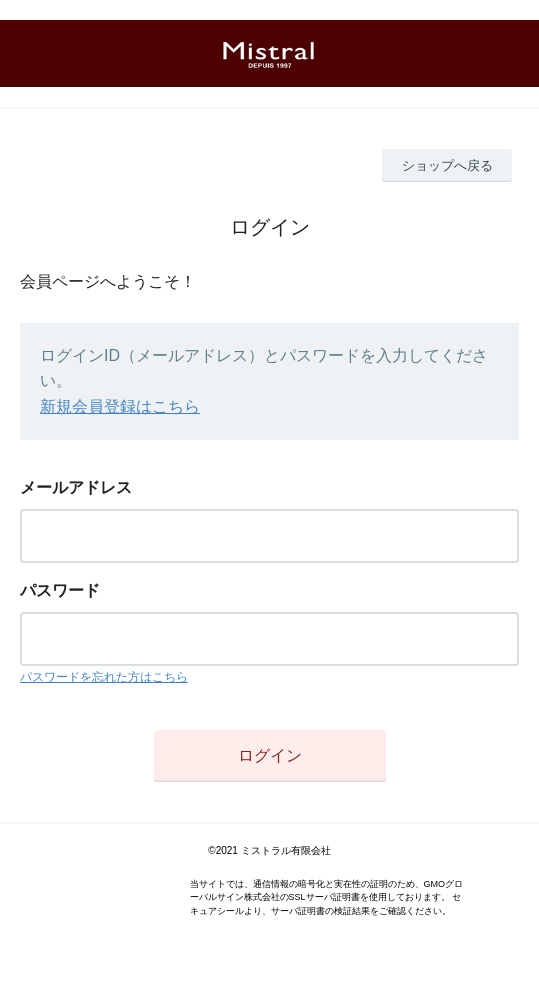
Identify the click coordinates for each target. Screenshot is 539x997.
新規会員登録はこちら (120, 406)
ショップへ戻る (447, 165)
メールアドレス (76, 487)
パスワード (60, 590)
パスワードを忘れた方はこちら (104, 677)
